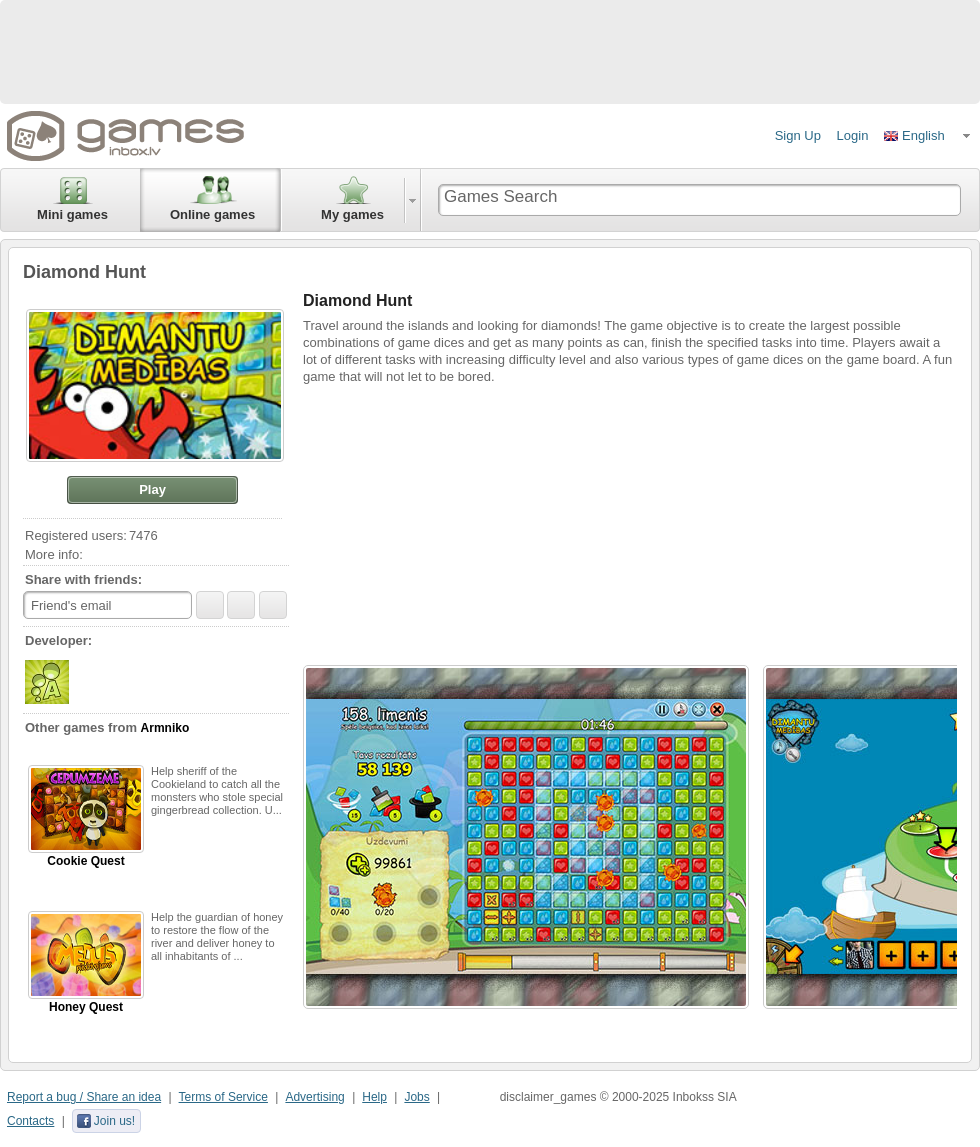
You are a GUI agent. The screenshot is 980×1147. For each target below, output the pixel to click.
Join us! (105, 1121)
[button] (928, 136)
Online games (212, 199)
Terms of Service (223, 1097)
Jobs (416, 1097)
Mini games (72, 199)
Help (374, 1097)
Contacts (30, 1121)
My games (352, 199)
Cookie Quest (86, 816)
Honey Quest (86, 962)
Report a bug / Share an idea (84, 1097)
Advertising (314, 1097)
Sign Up (798, 135)
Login (853, 135)
